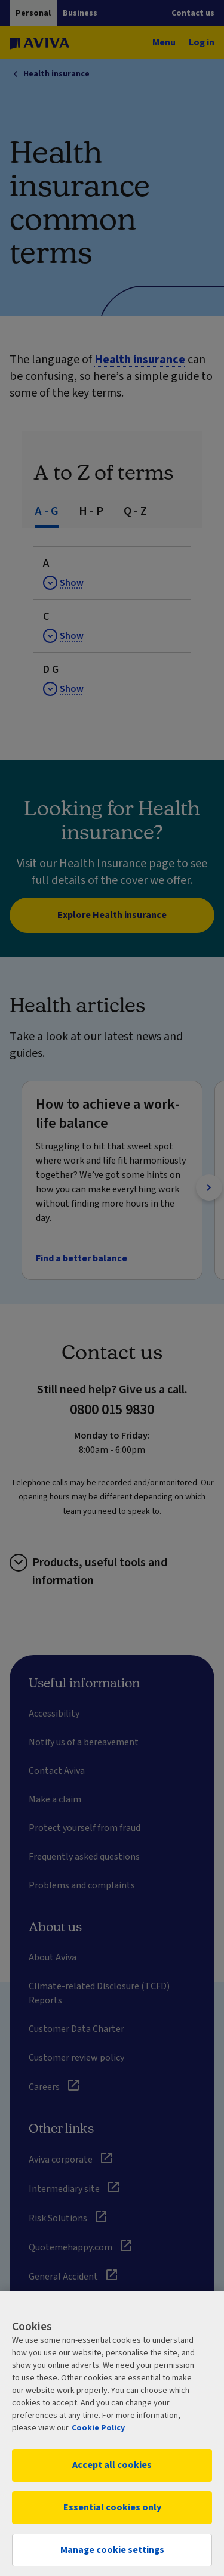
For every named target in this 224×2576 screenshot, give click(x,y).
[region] (112, 2433)
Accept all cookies (112, 2465)
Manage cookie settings (112, 2549)
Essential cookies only (112, 2507)
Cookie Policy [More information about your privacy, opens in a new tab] (98, 2428)
